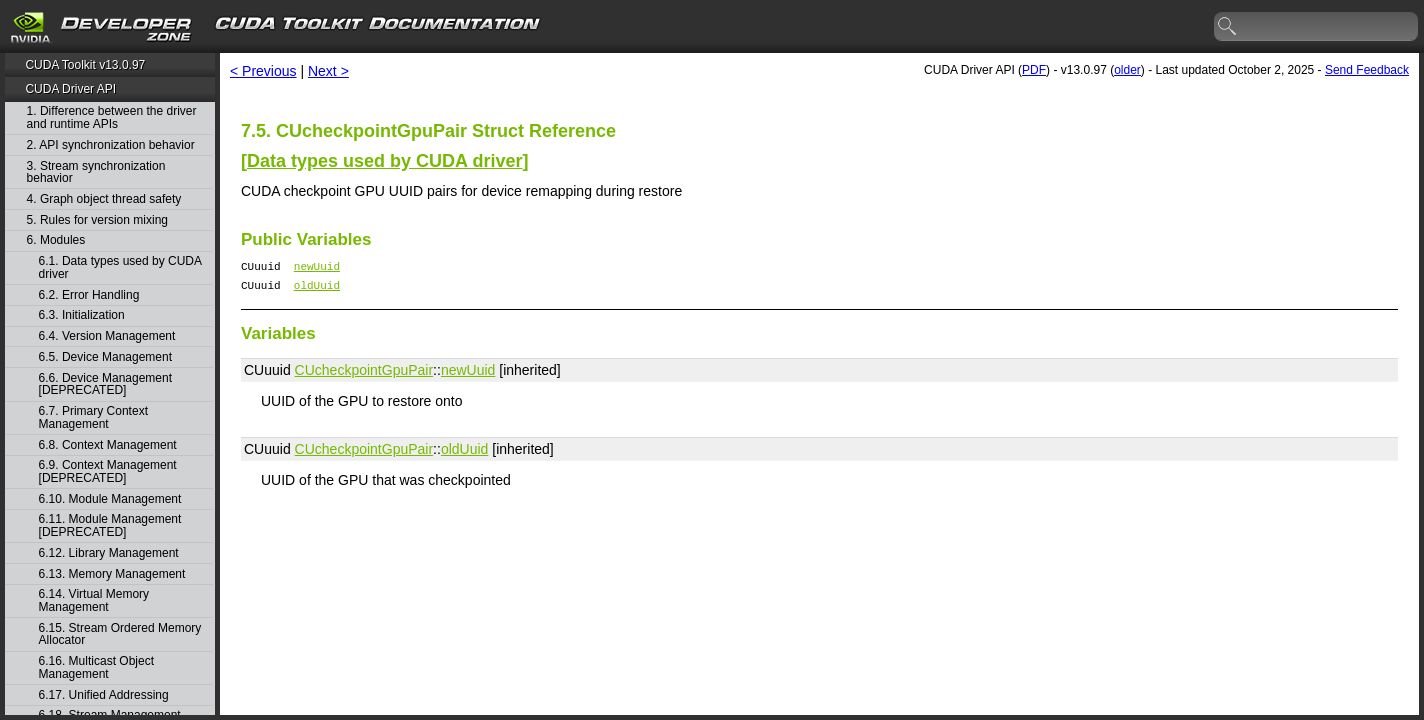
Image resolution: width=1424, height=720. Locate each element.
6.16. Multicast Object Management (96, 667)
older (1127, 70)
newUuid (317, 268)
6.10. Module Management (110, 499)
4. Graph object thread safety (104, 199)
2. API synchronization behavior (111, 145)
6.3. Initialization (82, 315)
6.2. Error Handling (89, 295)
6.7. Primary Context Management (93, 417)
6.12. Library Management (109, 553)
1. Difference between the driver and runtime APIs (112, 117)
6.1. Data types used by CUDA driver (120, 267)
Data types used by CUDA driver (384, 161)
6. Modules (56, 240)
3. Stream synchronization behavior (96, 172)
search (1228, 27)
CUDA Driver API (70, 89)
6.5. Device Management (105, 357)
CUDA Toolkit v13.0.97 (85, 65)
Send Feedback (1367, 70)
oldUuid (317, 290)
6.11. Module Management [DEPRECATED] (110, 525)
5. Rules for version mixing (97, 220)
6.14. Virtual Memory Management (94, 600)
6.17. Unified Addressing (104, 695)
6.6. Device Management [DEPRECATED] (105, 384)
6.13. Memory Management (112, 574)
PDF (1034, 70)
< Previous (263, 71)
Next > (328, 71)
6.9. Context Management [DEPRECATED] (108, 471)
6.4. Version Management (107, 336)
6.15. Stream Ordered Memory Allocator (120, 634)
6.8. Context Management (108, 445)
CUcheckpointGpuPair (364, 376)
